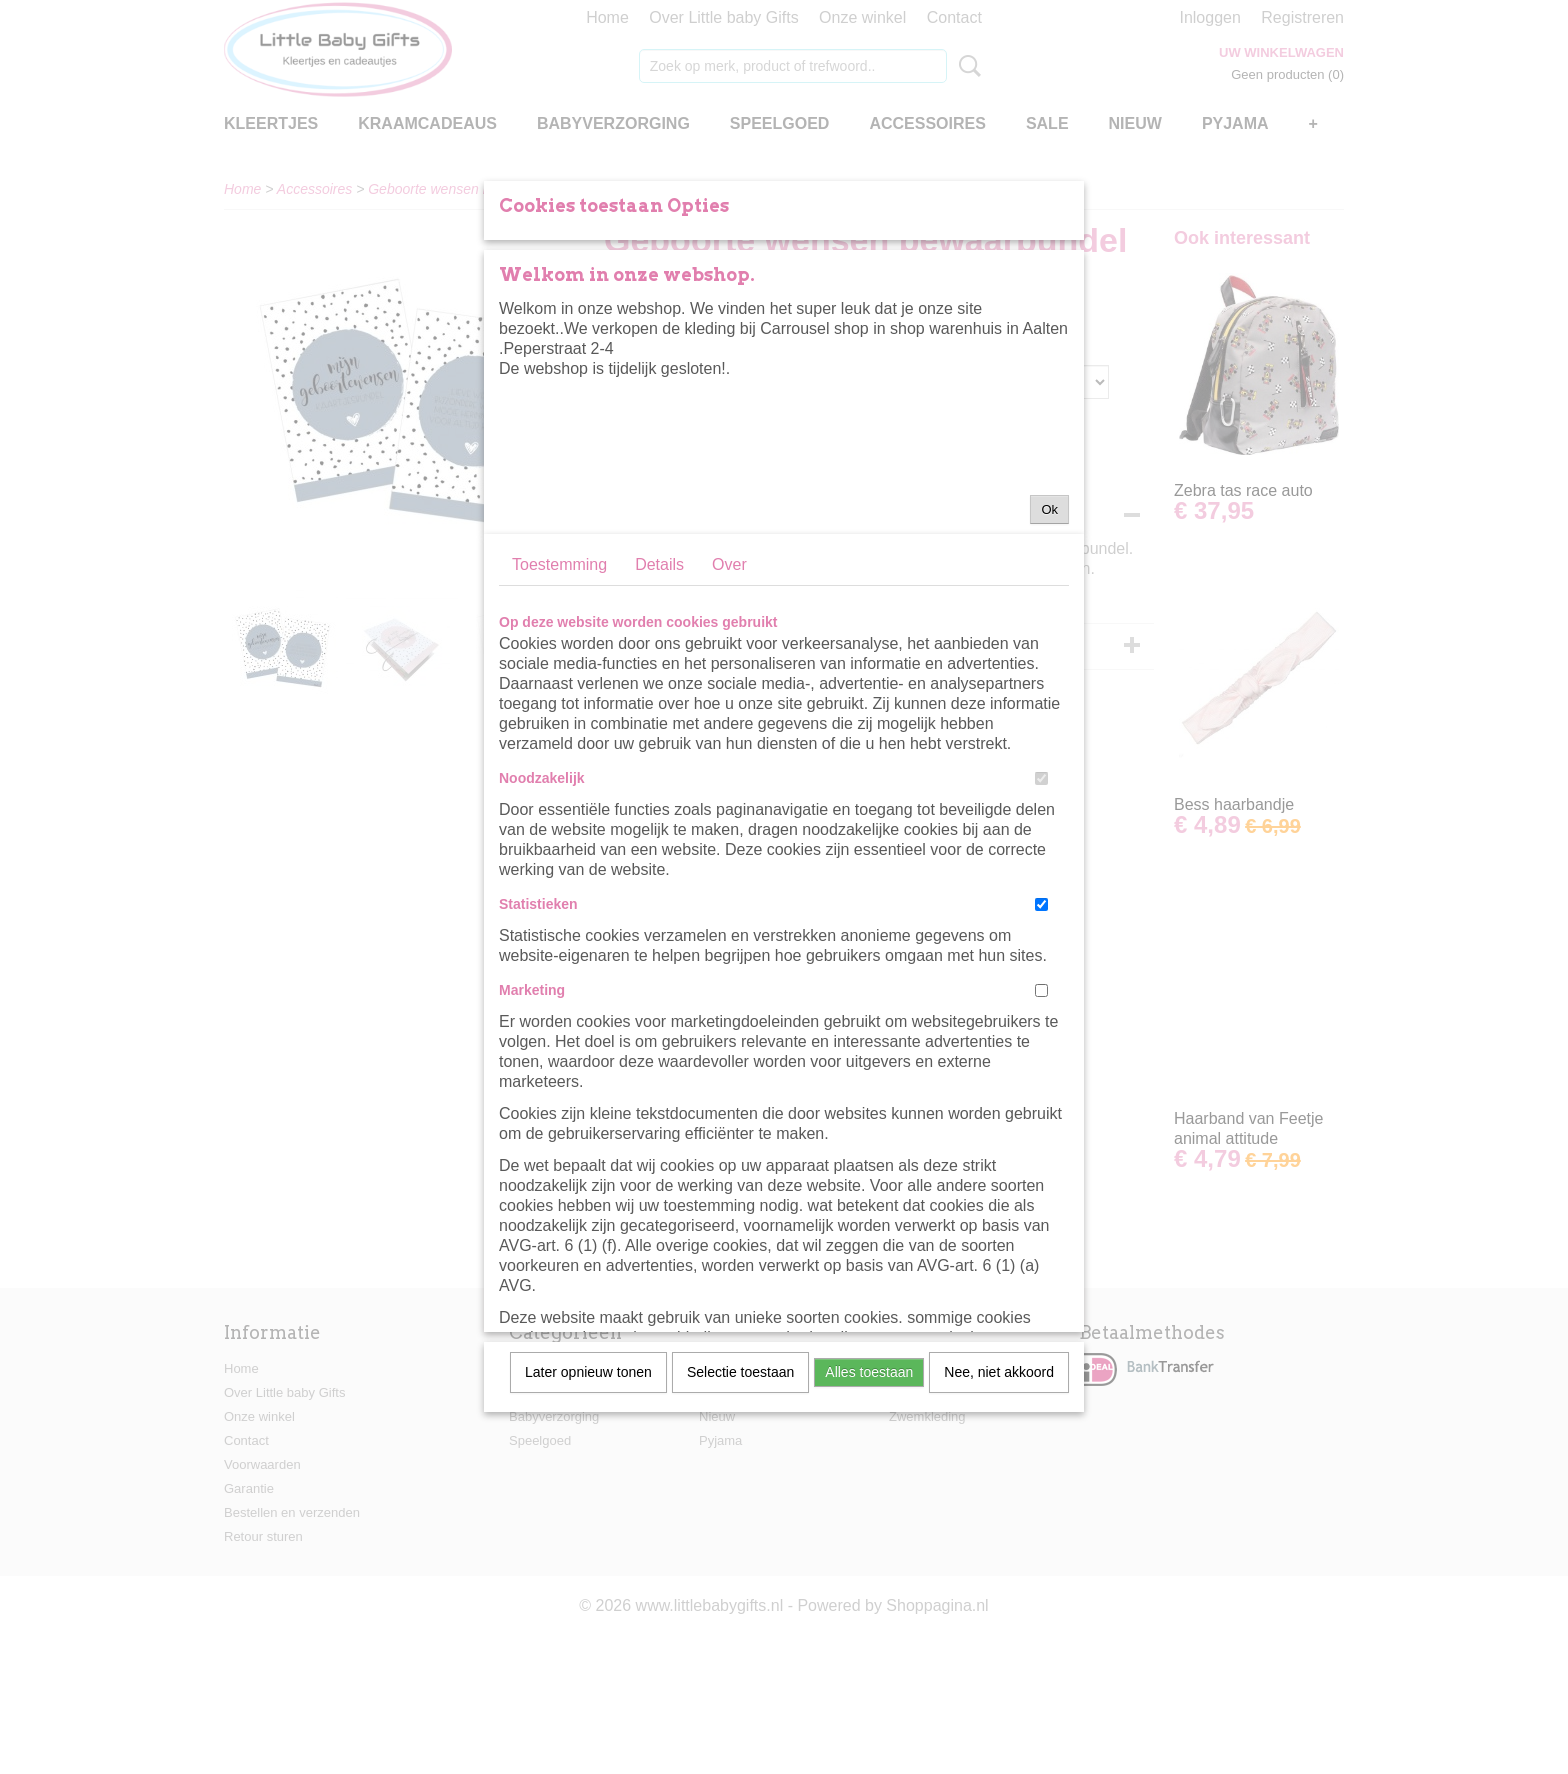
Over (729, 744)
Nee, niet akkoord (999, 1552)
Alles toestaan (869, 1552)
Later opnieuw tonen (588, 1552)
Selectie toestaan (740, 1552)
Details (659, 744)
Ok (1049, 689)
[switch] (1041, 958)
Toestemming (559, 744)
